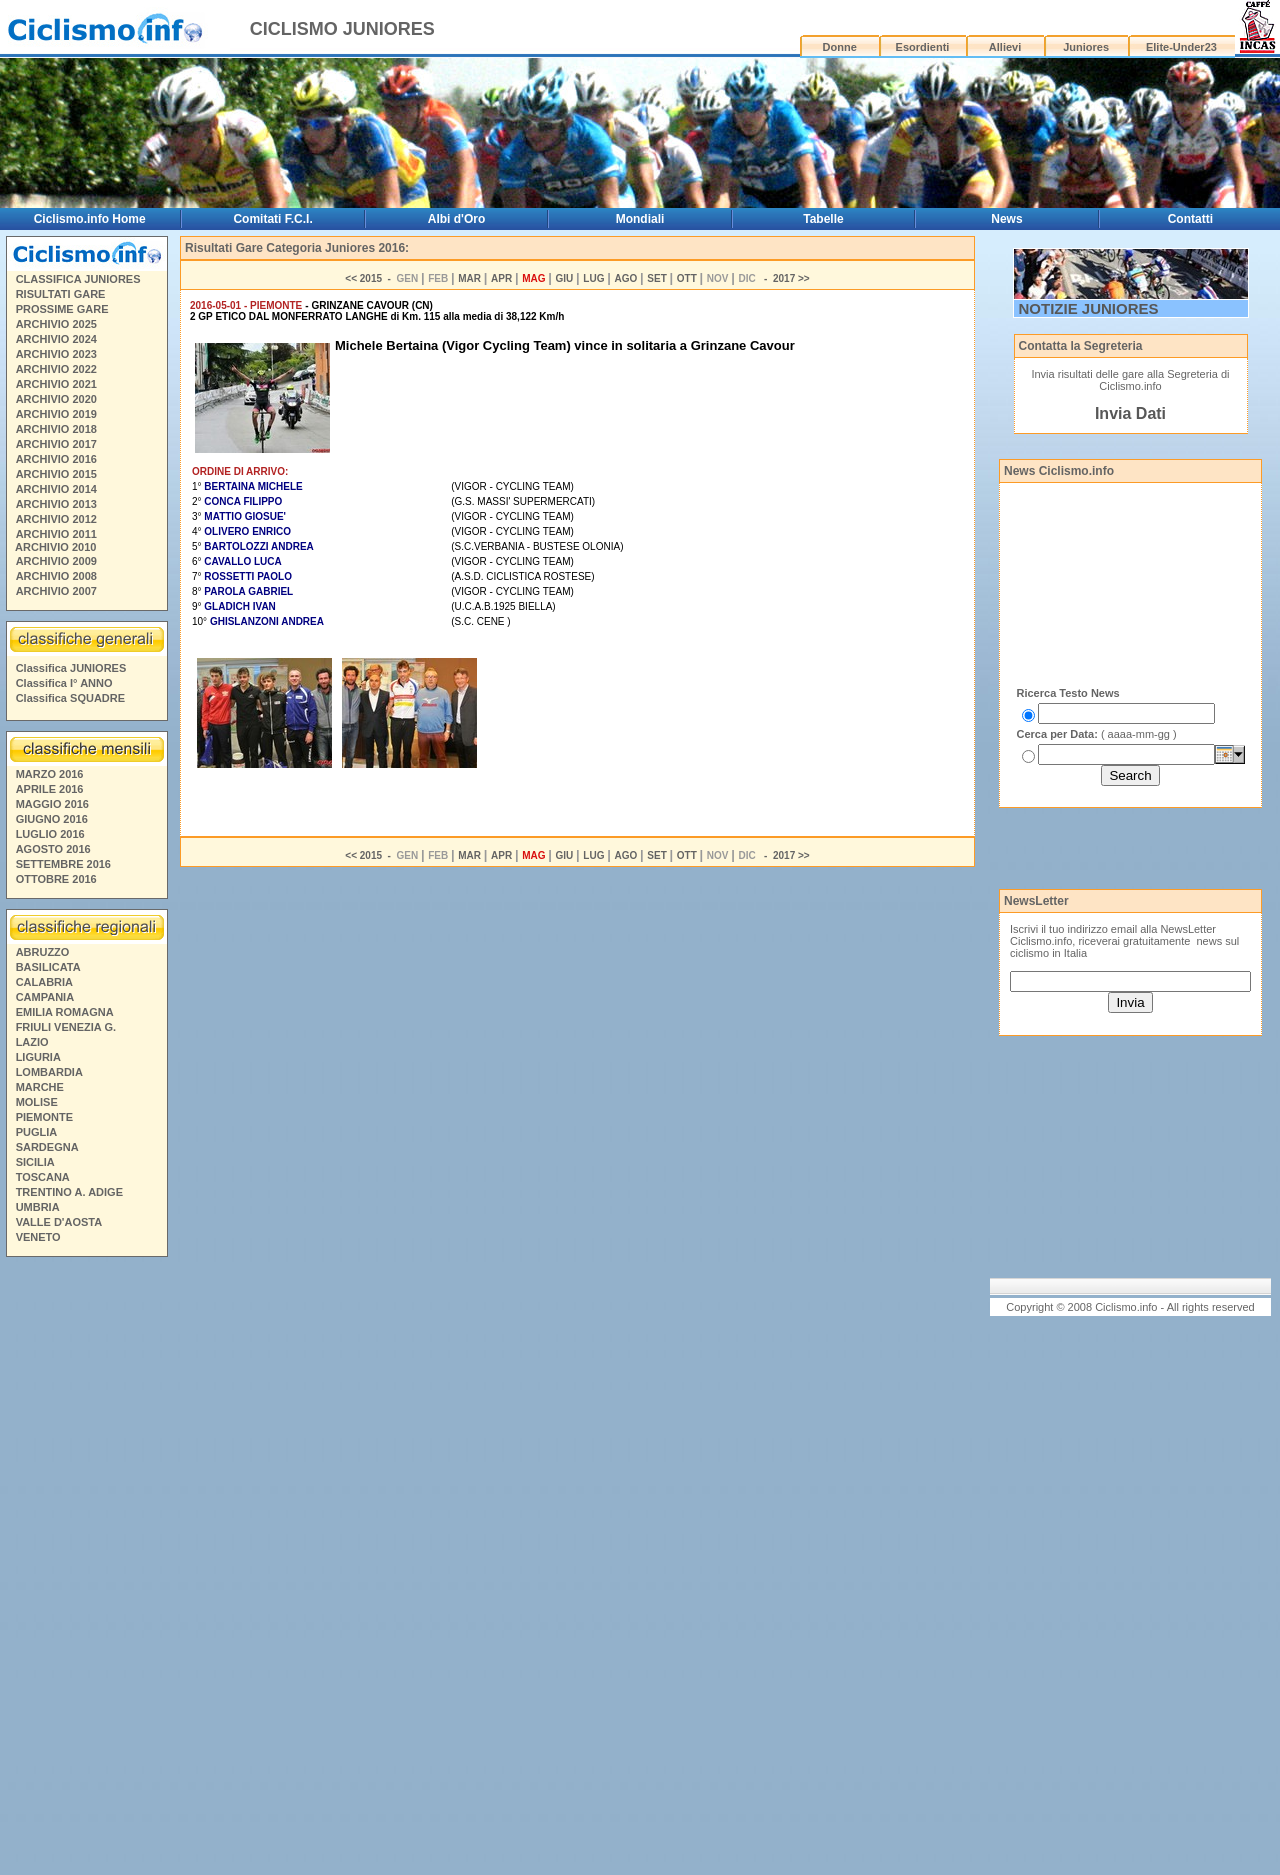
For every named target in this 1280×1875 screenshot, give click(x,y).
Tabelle (823, 219)
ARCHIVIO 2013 (56, 504)
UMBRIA (38, 1207)
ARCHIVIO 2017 (56, 444)
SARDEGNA (47, 1147)
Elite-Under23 (1181, 47)
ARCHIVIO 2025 (56, 324)
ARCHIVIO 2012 (56, 519)
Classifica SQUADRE (70, 698)
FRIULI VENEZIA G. (66, 1027)
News (1006, 219)
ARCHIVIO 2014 (56, 489)
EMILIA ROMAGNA (65, 1012)
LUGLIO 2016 (50, 834)
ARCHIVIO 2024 (56, 339)
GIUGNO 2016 (52, 819)
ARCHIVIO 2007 (56, 591)
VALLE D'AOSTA (59, 1222)
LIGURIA (38, 1057)
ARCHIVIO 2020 (56, 399)
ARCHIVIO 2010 (55, 547)
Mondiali (640, 219)
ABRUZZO (43, 952)
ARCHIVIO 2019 (56, 414)
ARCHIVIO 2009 (56, 561)
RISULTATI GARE (61, 294)
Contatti (1190, 219)
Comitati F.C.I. (272, 219)
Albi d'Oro (457, 219)
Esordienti (923, 47)
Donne (840, 47)
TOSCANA (43, 1177)
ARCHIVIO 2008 (56, 576)
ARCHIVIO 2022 (56, 369)
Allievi (1005, 47)
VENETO (38, 1237)
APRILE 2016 (50, 789)
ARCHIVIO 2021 (56, 384)
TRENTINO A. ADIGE (69, 1192)
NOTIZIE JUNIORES (1089, 308)
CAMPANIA (45, 997)
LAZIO (32, 1042)
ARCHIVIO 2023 (56, 354)
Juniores (1086, 47)
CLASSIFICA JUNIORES (78, 279)
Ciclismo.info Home (90, 219)
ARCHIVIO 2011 (56, 534)
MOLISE (37, 1102)
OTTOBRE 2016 (56, 879)
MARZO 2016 (50, 774)
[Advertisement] (86, 1569)
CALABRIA (44, 982)
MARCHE (40, 1087)
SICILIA (35, 1162)
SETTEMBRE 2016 (63, 864)
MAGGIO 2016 (52, 804)
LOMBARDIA (49, 1072)
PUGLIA (37, 1132)
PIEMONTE (44, 1117)
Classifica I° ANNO (64, 683)
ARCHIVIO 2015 (56, 474)
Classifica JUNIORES (71, 668)
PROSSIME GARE (62, 309)
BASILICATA (48, 967)
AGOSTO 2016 (53, 849)
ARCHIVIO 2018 (56, 429)
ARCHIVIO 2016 (56, 459)
